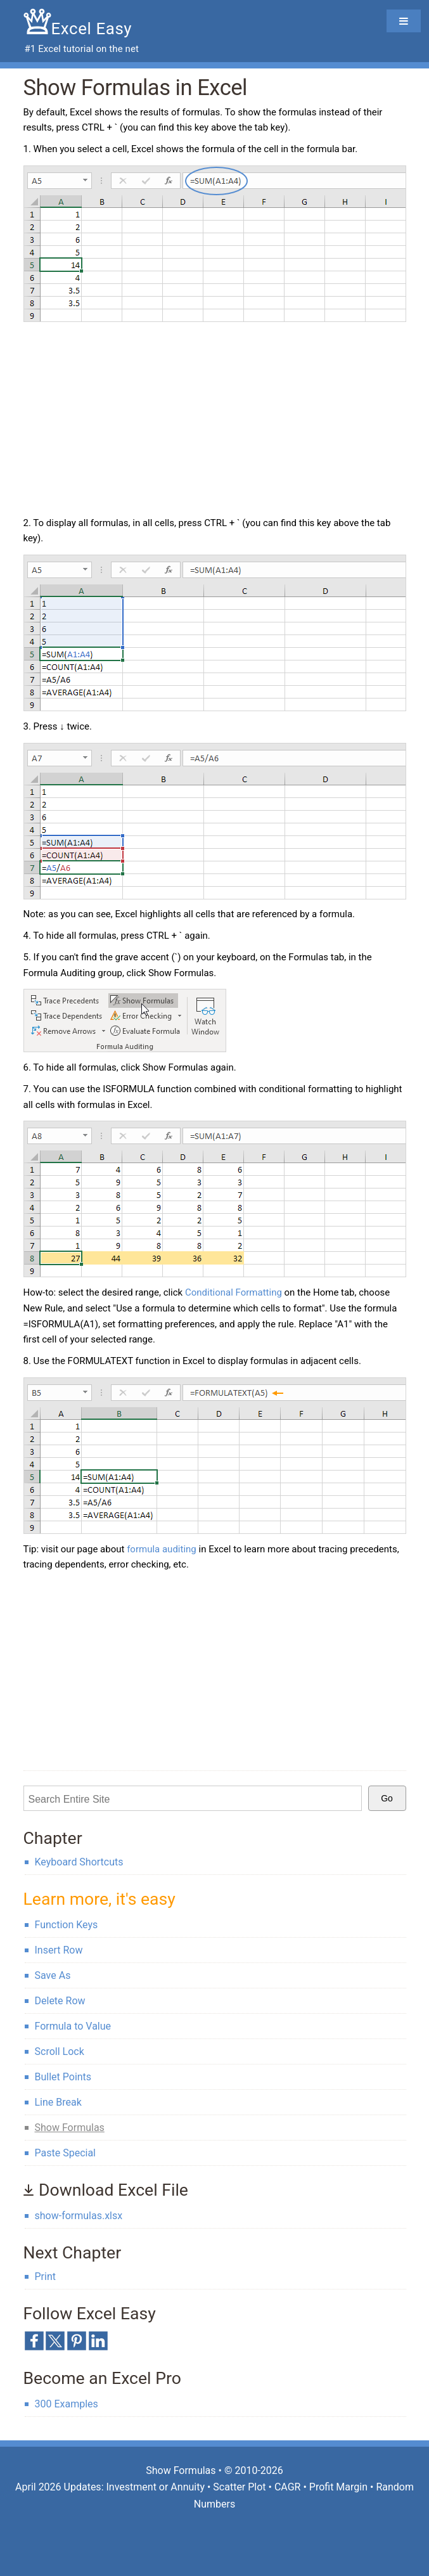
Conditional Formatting (233, 1292)
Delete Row (60, 2001)
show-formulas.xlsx (79, 2216)
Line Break (58, 2102)
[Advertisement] (129, 421)
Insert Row (59, 1950)
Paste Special (65, 2153)
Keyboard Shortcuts (79, 1862)
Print (45, 2276)
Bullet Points (63, 2077)
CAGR (287, 2487)
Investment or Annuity (155, 2487)
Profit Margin (338, 2487)
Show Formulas (70, 2128)
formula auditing (161, 1549)
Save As (53, 1975)
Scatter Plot (239, 2487)
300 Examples (66, 2404)
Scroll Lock (59, 2051)
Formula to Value (73, 2026)
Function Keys (66, 1925)
